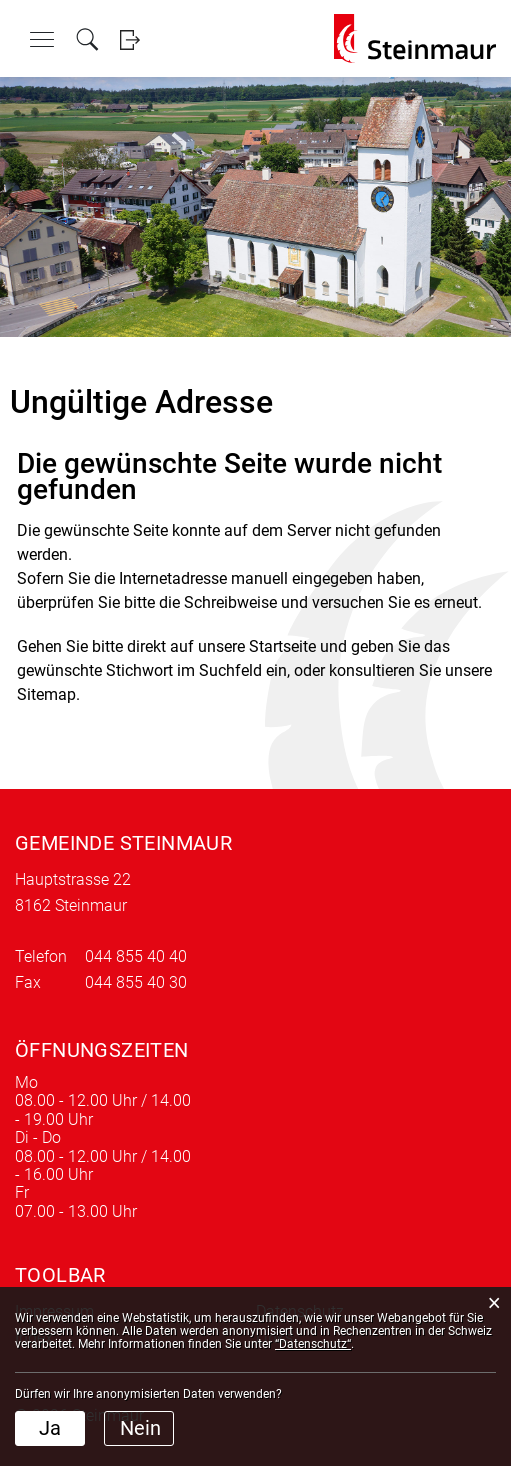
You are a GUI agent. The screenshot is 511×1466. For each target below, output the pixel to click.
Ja (50, 1428)
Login (129, 39)
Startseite (282, 646)
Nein (140, 1428)
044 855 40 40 (136, 956)
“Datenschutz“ (313, 1344)
